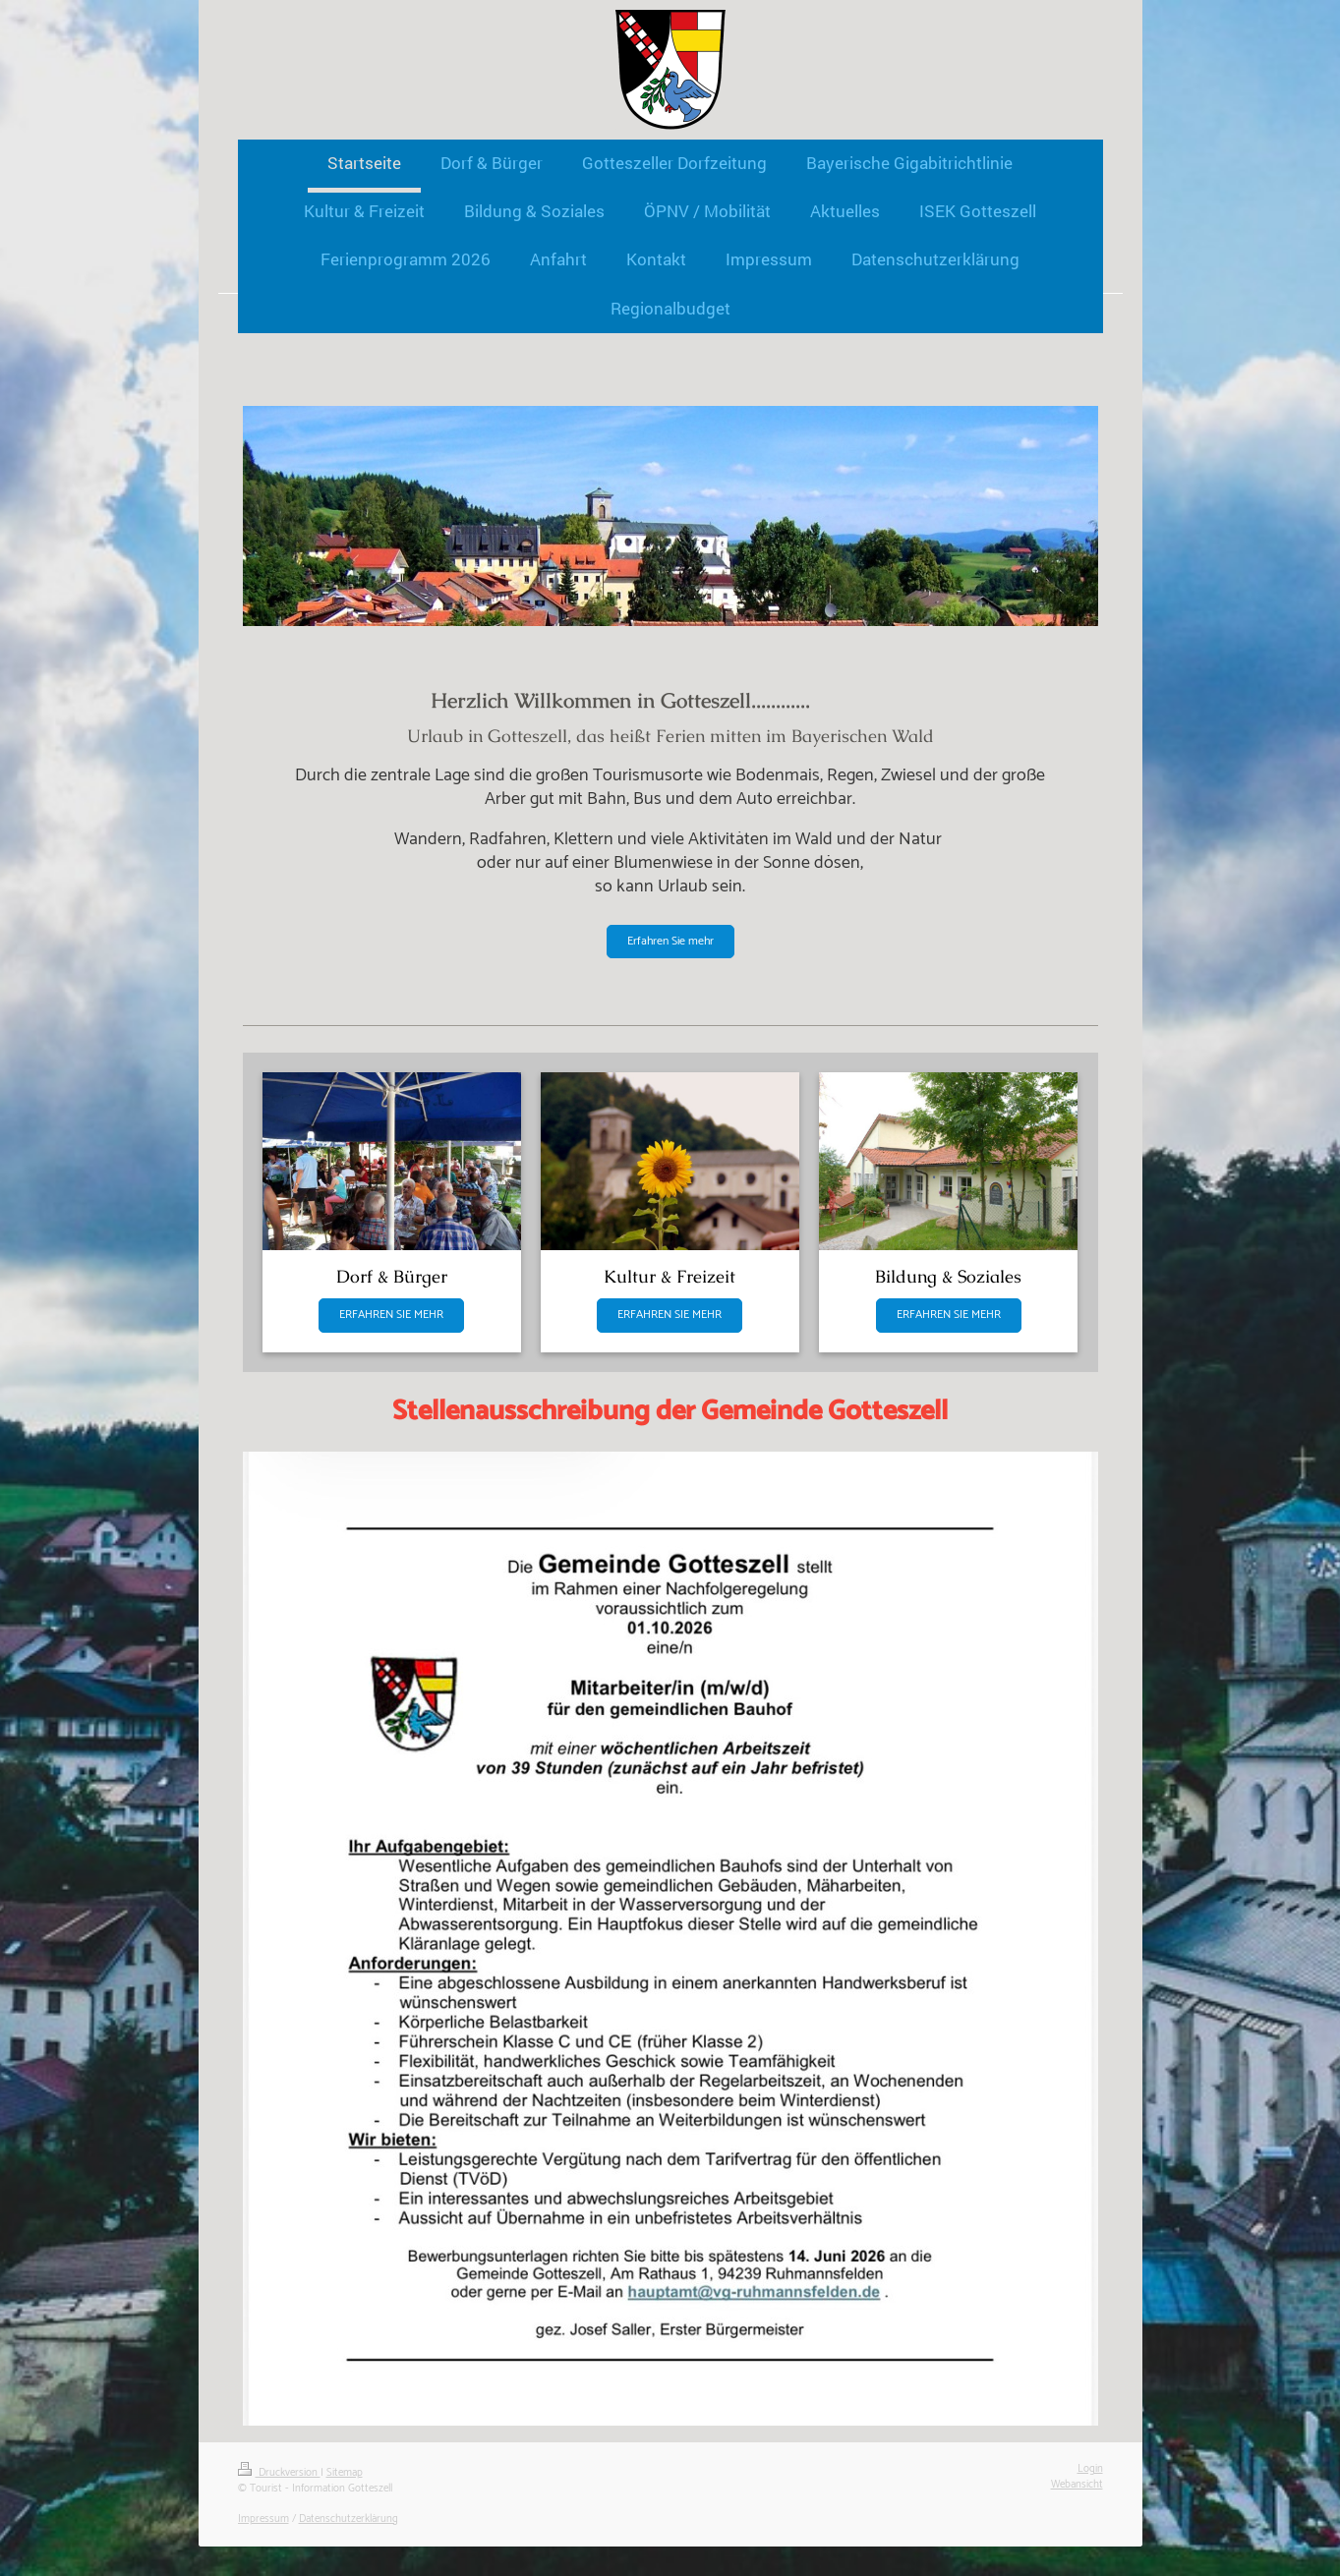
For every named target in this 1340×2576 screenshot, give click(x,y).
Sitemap (344, 2473)
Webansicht (1077, 2484)
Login (1090, 2469)
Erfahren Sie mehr (670, 941)
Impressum (263, 2519)
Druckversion (279, 2473)
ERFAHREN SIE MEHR (391, 1314)
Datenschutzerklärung (348, 2519)
